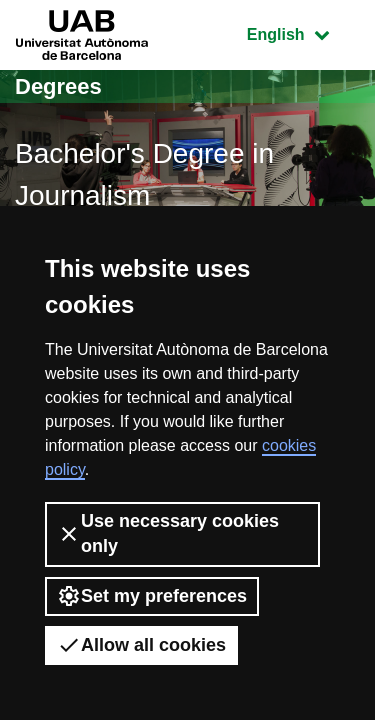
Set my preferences (152, 596)
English (303, 32)
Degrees (58, 86)
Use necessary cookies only (168, 533)
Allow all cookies (141, 645)
